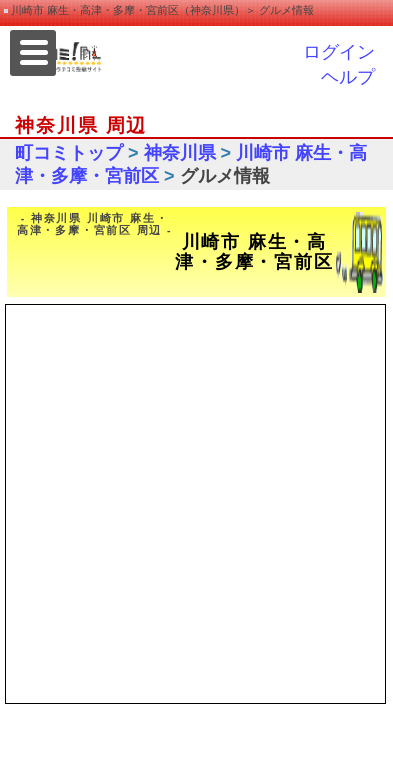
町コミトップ (69, 153)
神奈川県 (180, 153)
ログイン (339, 52)
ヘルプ (348, 77)
